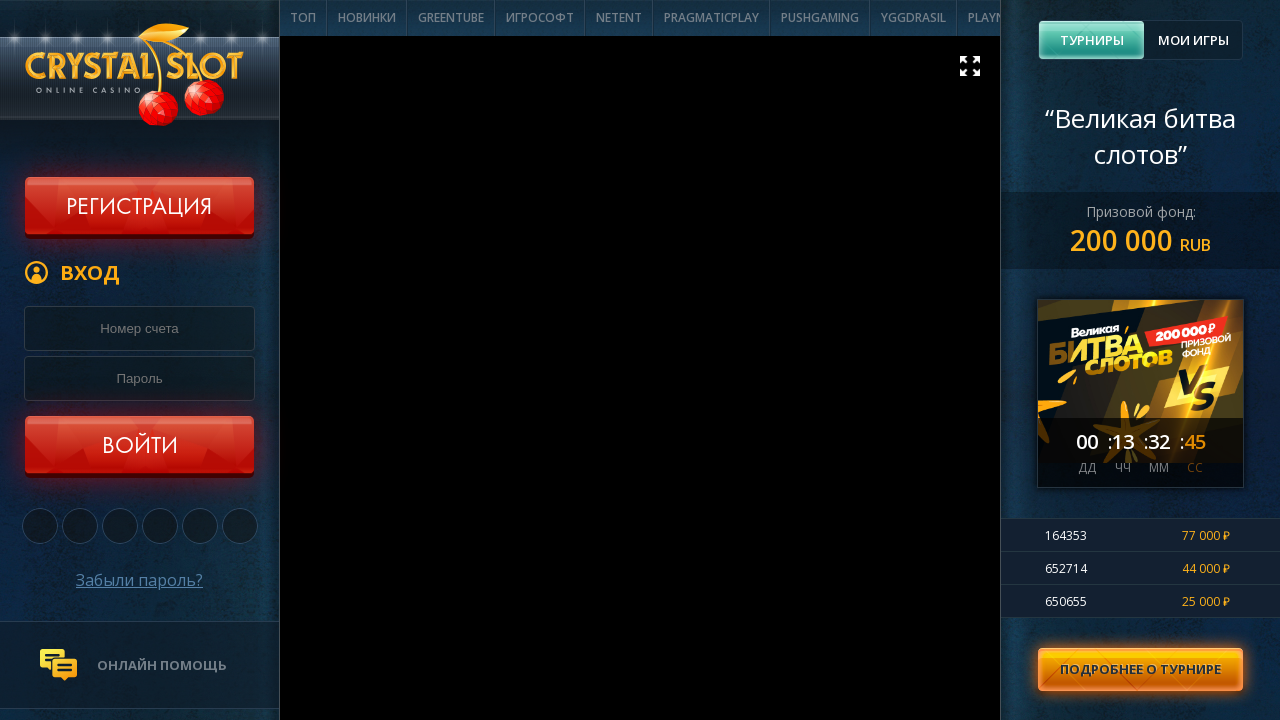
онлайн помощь (162, 665)
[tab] (1091, 40)
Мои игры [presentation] (1193, 40)
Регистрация (139, 208)
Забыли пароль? (139, 580)
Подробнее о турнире (1140, 669)
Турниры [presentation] (1092, 40)
